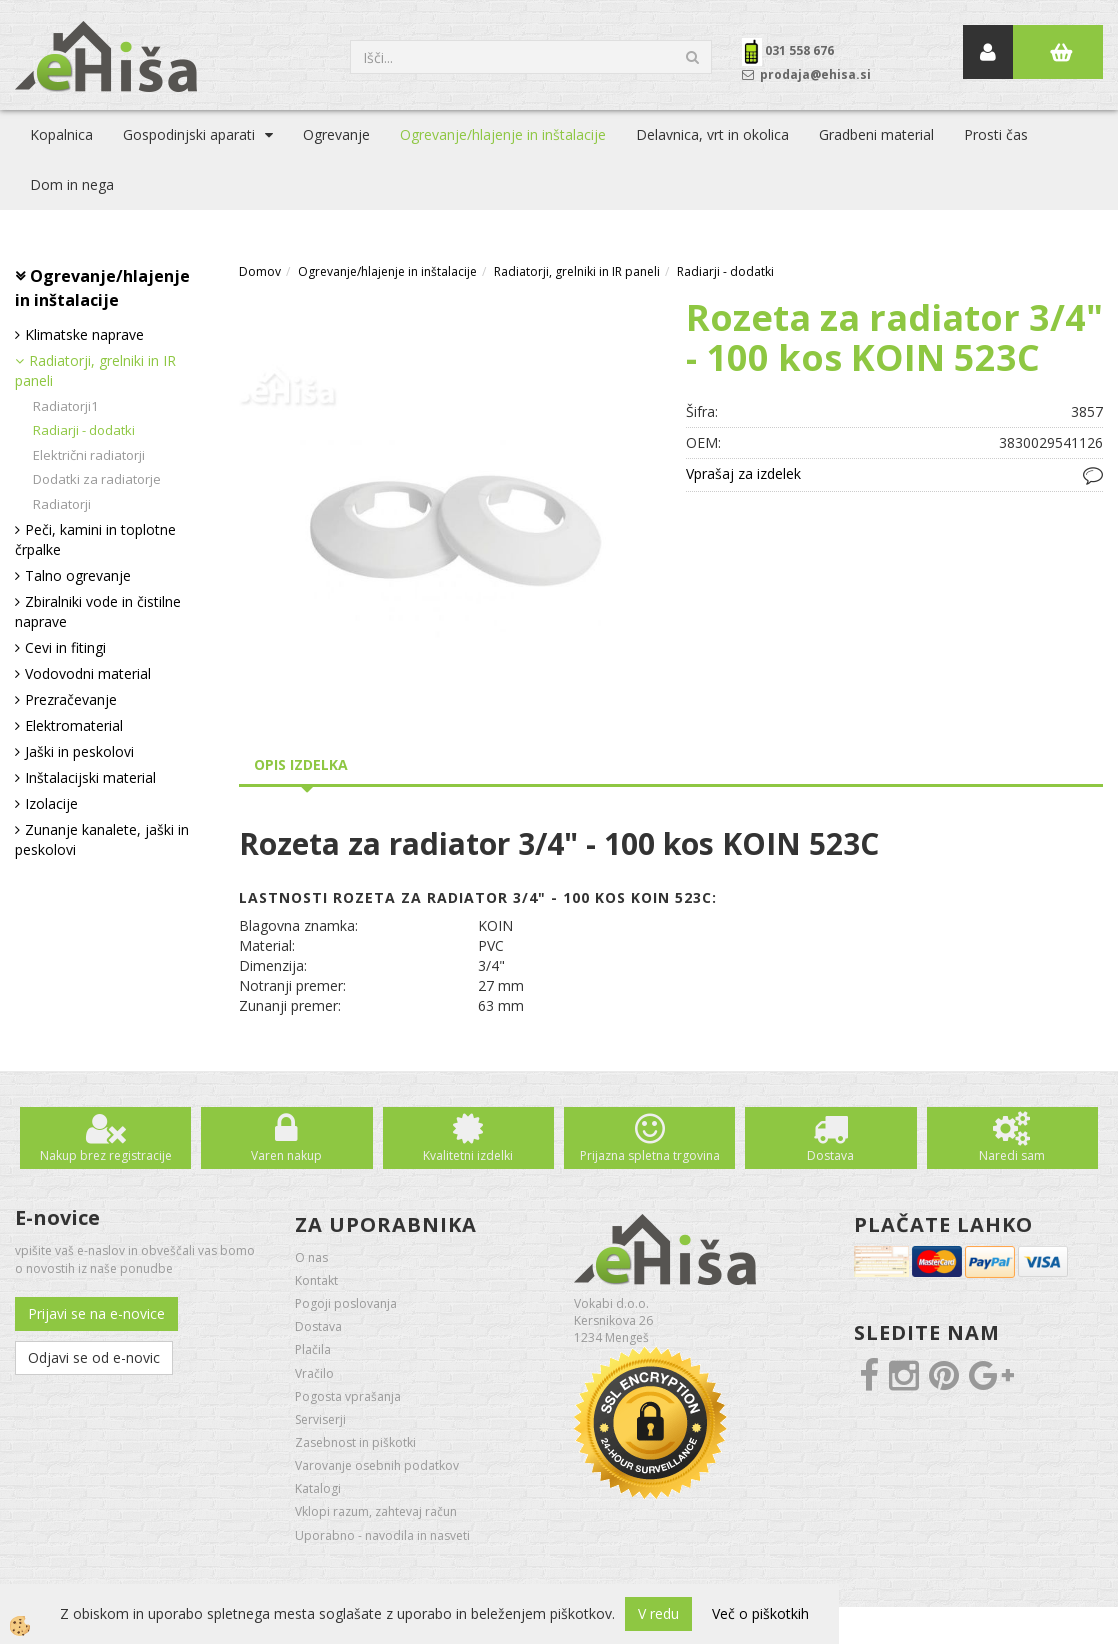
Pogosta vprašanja (348, 1396)
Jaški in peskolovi (79, 751)
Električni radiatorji (89, 455)
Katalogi (318, 1488)
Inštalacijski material (90, 777)
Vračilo (314, 1373)
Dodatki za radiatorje (97, 479)
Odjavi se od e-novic (94, 1357)
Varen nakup (286, 1155)
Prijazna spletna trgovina (650, 1155)
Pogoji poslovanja (346, 1303)
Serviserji (320, 1419)
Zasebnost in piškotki (355, 1442)
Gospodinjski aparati (189, 134)
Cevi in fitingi (65, 647)
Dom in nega (72, 184)
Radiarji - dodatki (84, 430)
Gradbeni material (876, 134)
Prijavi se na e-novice (96, 1313)
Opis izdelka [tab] (301, 764)
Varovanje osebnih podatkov (377, 1465)
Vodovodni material (88, 673)
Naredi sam (1012, 1155)
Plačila (313, 1349)
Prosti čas (996, 134)
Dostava (830, 1155)
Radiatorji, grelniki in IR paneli (95, 370)
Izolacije (51, 803)
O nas (311, 1257)
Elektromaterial (74, 725)
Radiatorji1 (65, 406)
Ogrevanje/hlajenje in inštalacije (503, 134)
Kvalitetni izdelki (468, 1155)
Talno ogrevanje (78, 575)
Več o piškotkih (760, 1613)
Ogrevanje (336, 134)
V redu (658, 1613)
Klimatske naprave (84, 334)
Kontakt (316, 1280)
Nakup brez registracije (106, 1155)
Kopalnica (61, 134)
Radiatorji (62, 504)
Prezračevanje (71, 699)
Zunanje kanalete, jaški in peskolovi (102, 839)
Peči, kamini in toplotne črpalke (95, 539)
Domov (260, 271)
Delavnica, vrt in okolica (712, 134)
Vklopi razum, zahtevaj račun (376, 1511)
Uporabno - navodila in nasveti (382, 1535)
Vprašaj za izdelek (743, 473)
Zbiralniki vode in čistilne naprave (98, 611)
